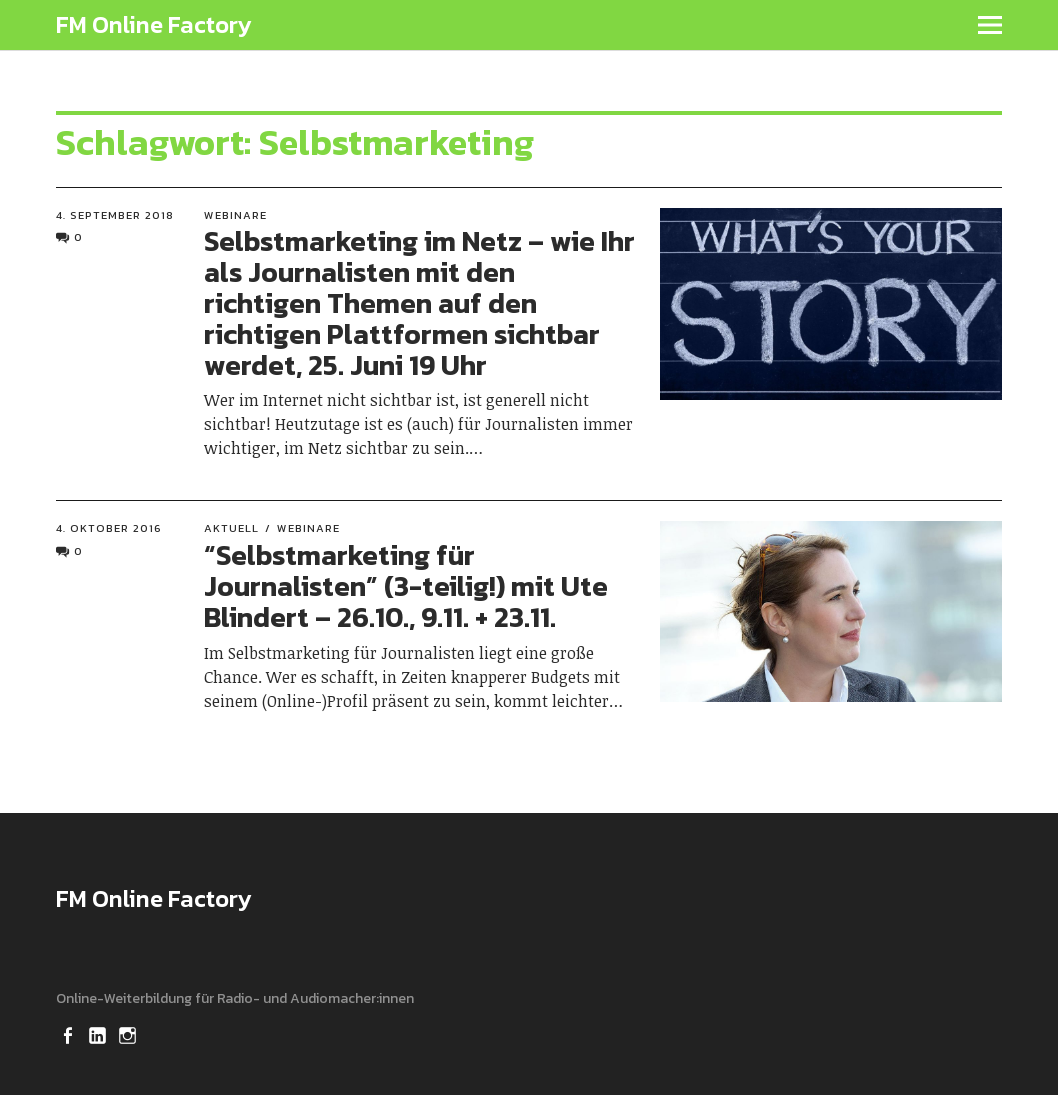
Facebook (69, 1034)
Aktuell (231, 528)
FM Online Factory (154, 24)
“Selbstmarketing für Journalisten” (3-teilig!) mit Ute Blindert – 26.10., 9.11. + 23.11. (406, 586)
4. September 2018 (115, 215)
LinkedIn (99, 1034)
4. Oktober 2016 (109, 528)
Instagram (129, 1034)
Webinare (235, 215)
